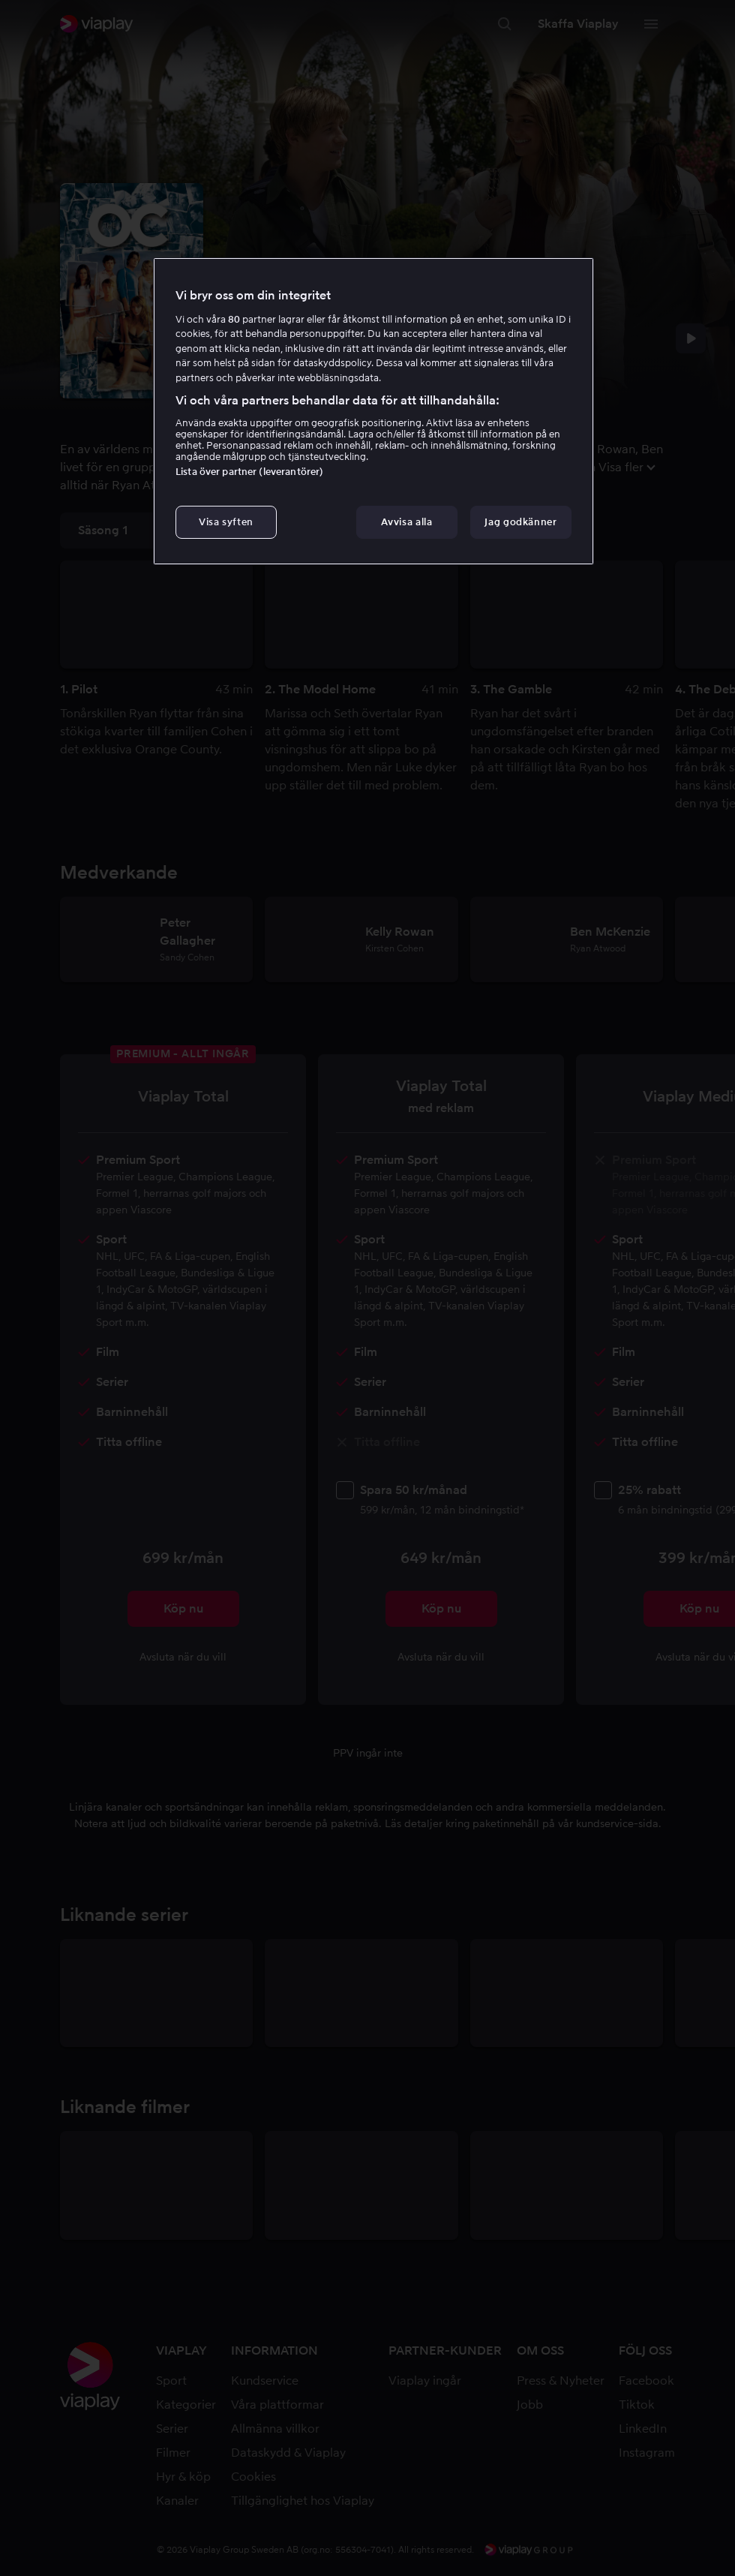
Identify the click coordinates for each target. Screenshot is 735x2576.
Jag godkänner (520, 522)
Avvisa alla (406, 522)
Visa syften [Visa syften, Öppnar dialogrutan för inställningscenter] (226, 522)
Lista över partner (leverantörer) (249, 471)
